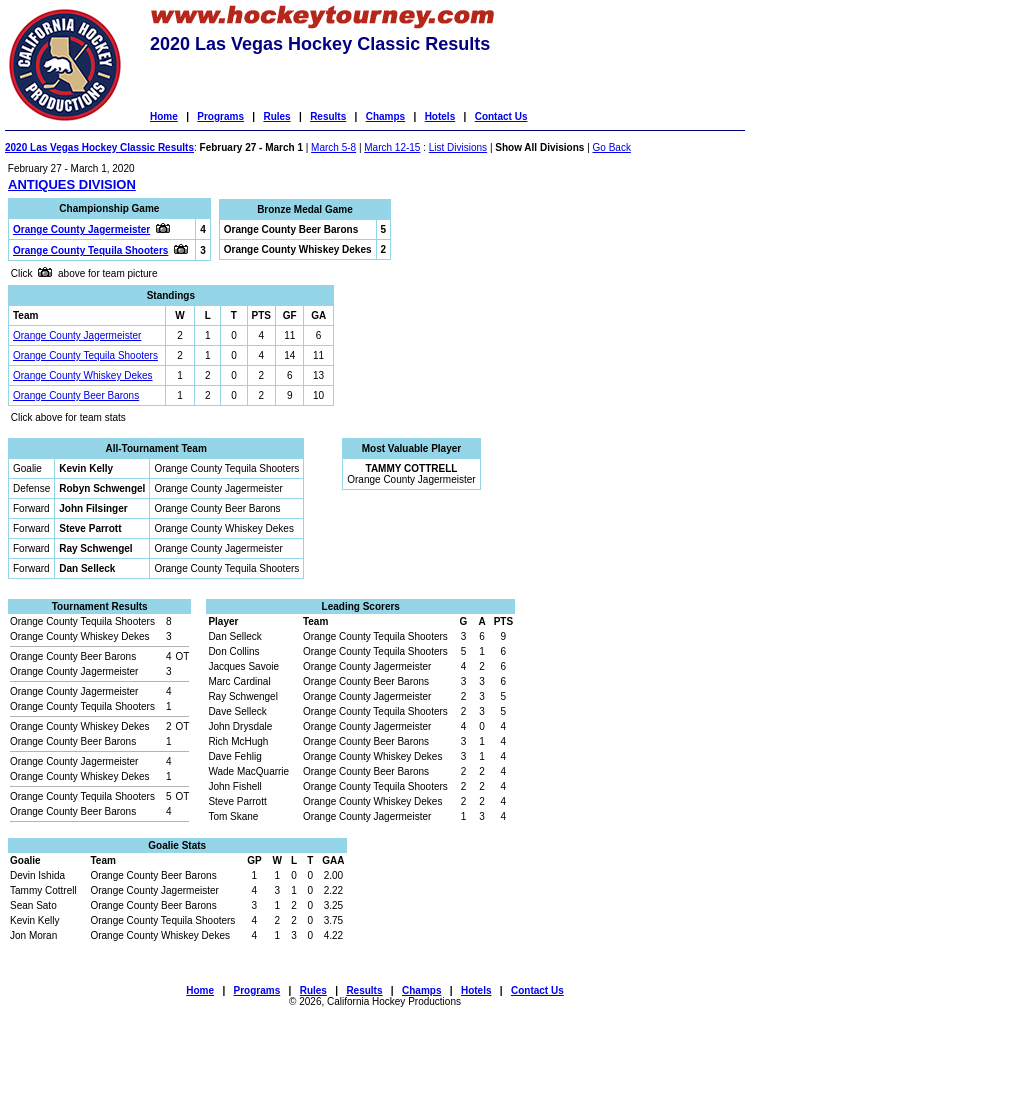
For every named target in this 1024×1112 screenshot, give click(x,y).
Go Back (612, 147)
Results (328, 116)
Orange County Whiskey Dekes (83, 375)
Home (164, 116)
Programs (220, 116)
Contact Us (501, 116)
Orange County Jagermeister (77, 335)
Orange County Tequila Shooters (85, 355)
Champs (385, 116)
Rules (276, 116)
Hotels (440, 116)
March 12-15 (392, 147)
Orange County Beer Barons (76, 395)
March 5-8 (333, 147)
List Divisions (458, 147)
